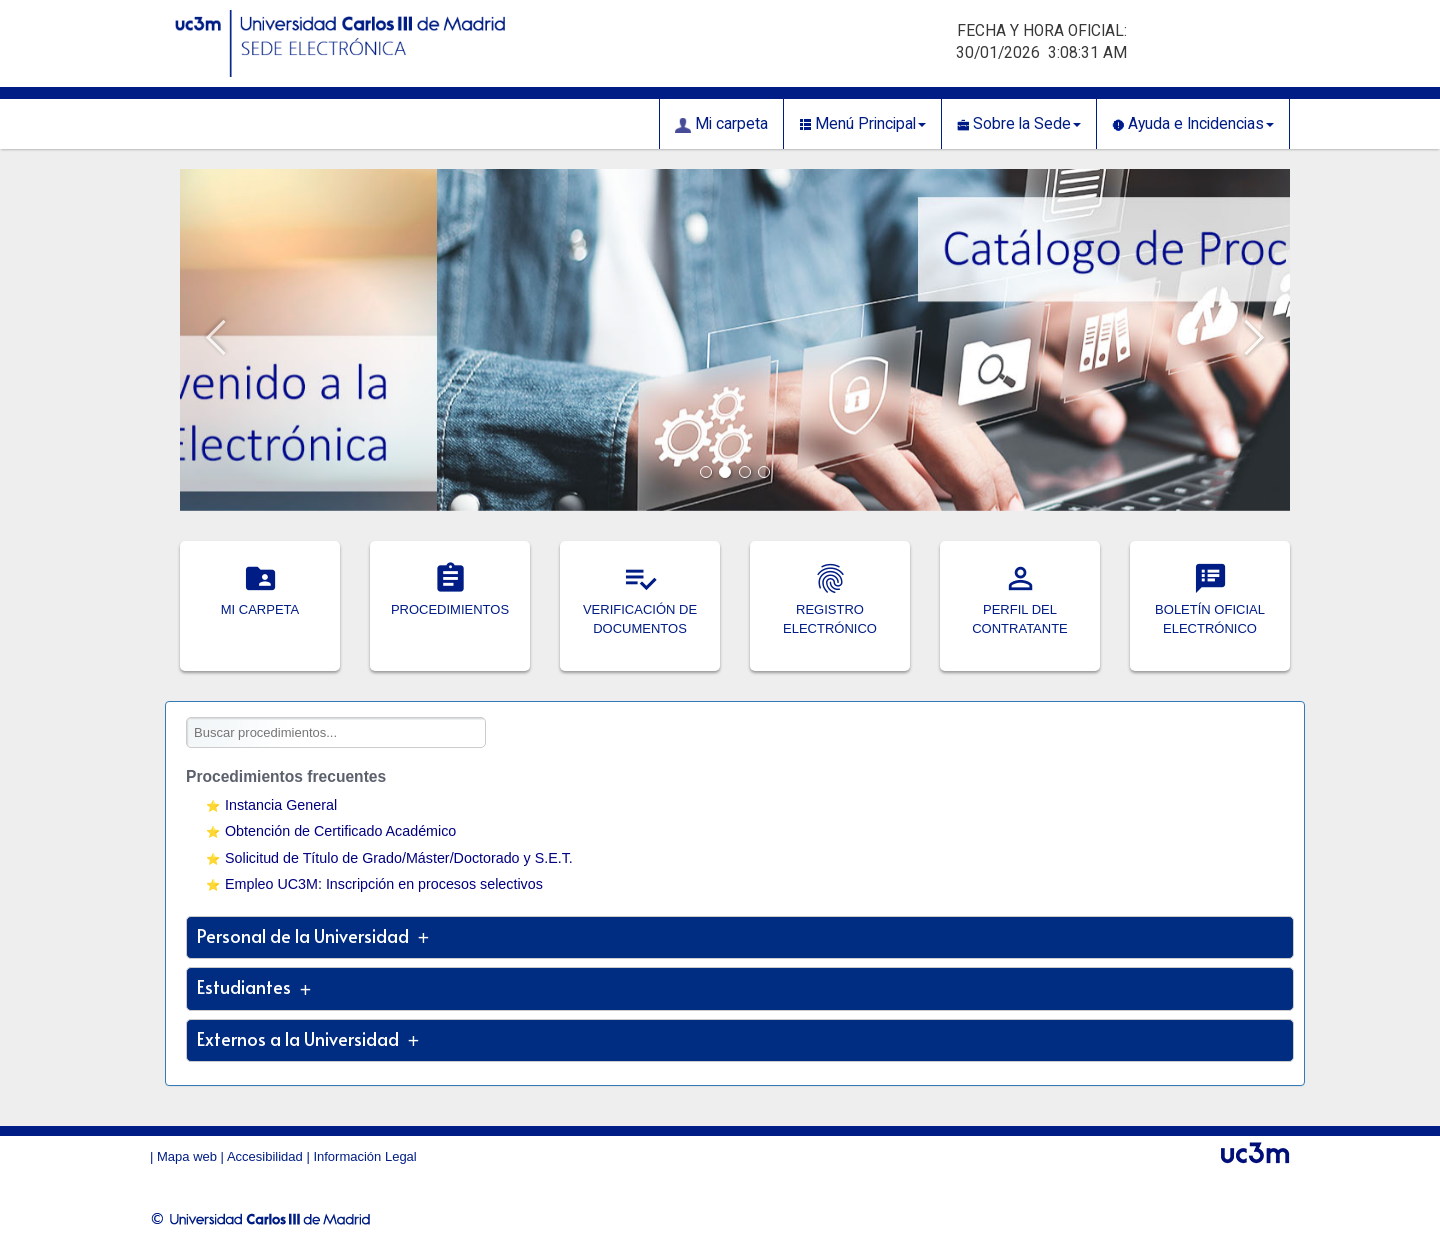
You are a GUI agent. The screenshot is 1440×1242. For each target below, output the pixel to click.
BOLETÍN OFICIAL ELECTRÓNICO (1210, 610)
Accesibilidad (265, 1156)
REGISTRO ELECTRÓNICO (830, 610)
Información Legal (364, 1156)
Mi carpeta (721, 124)
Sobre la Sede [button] (1019, 124)
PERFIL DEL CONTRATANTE (1020, 610)
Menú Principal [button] (862, 124)
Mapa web (187, 1156)
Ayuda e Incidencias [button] (1193, 124)
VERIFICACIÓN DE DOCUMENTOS (640, 610)
